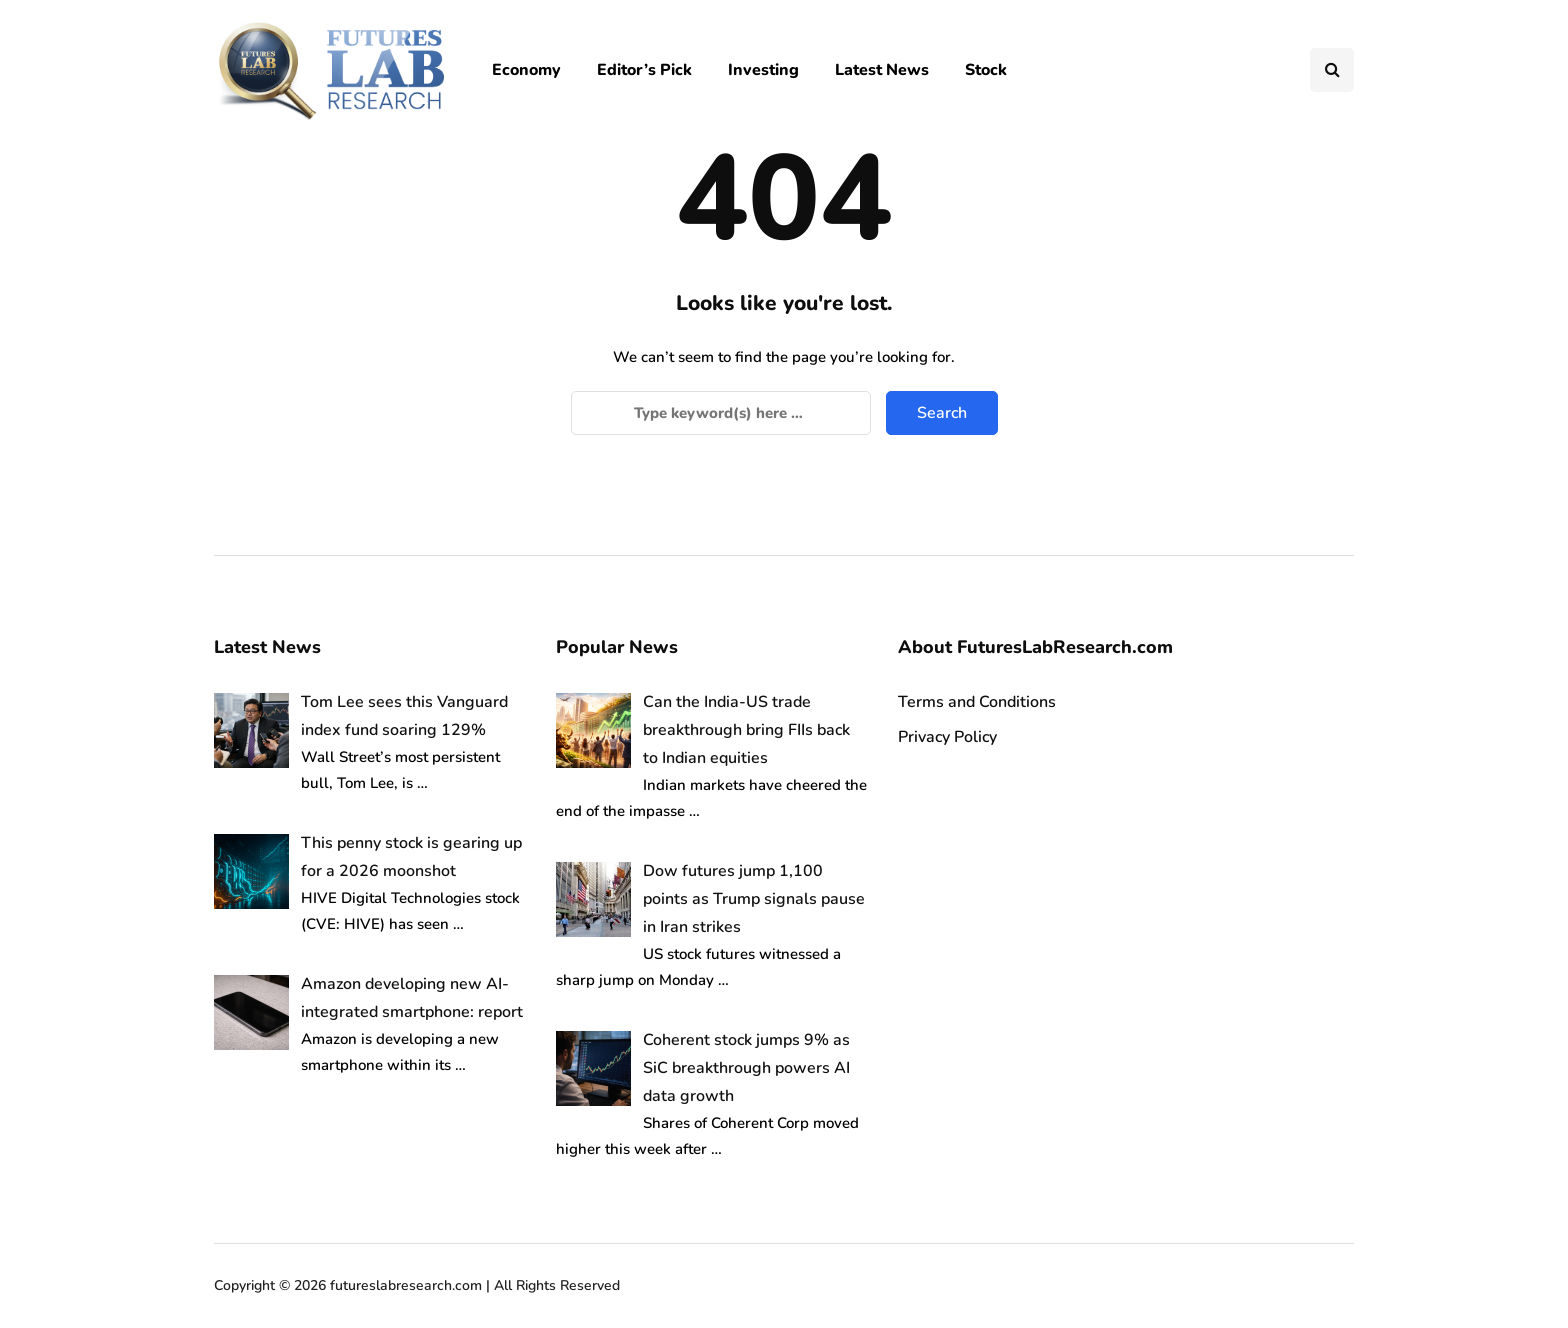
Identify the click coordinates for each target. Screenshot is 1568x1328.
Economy (526, 70)
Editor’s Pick (644, 70)
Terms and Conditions (977, 702)
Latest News (882, 70)
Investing (763, 70)
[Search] (721, 413)
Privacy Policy (947, 737)
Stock (986, 70)
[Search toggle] (1332, 70)
